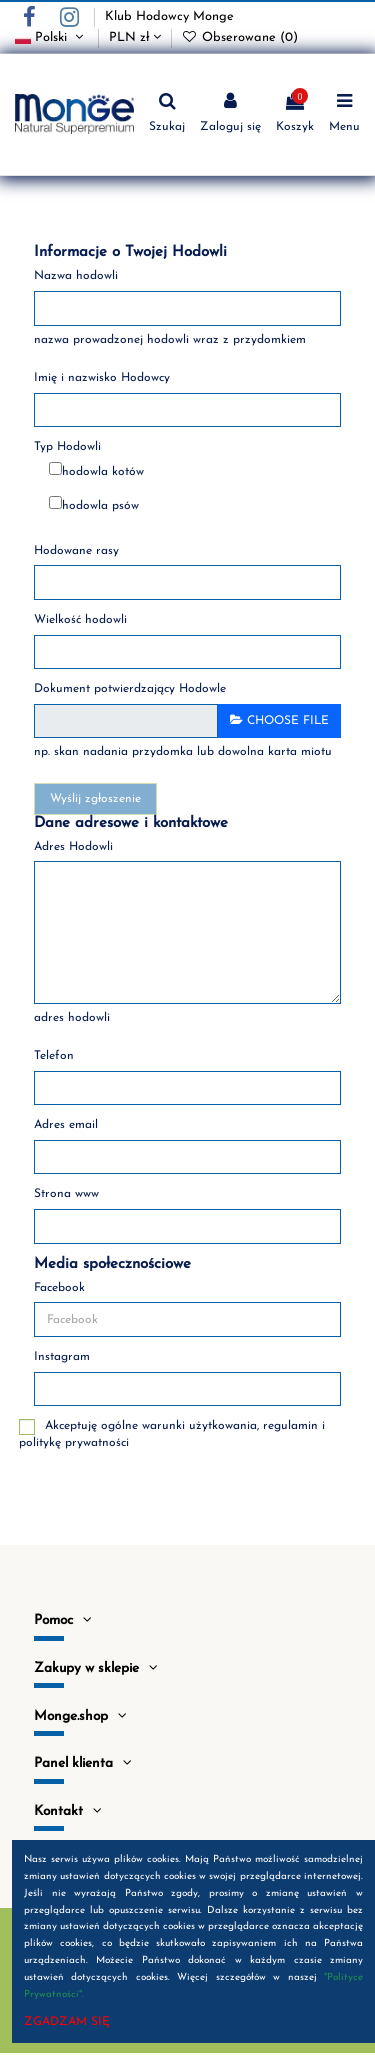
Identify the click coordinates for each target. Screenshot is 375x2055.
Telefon (54, 1056)
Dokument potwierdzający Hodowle (130, 689)
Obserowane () (240, 37)
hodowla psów (100, 506)
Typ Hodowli (67, 447)
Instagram (62, 1357)
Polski (51, 37)
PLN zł (135, 37)
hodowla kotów (103, 472)
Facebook (59, 1288)
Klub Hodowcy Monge (169, 16)
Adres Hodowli (73, 847)
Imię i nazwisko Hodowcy (102, 378)
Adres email (66, 1125)
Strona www (66, 1194)
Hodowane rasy (76, 551)
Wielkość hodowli (80, 620)
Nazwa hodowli (76, 276)
